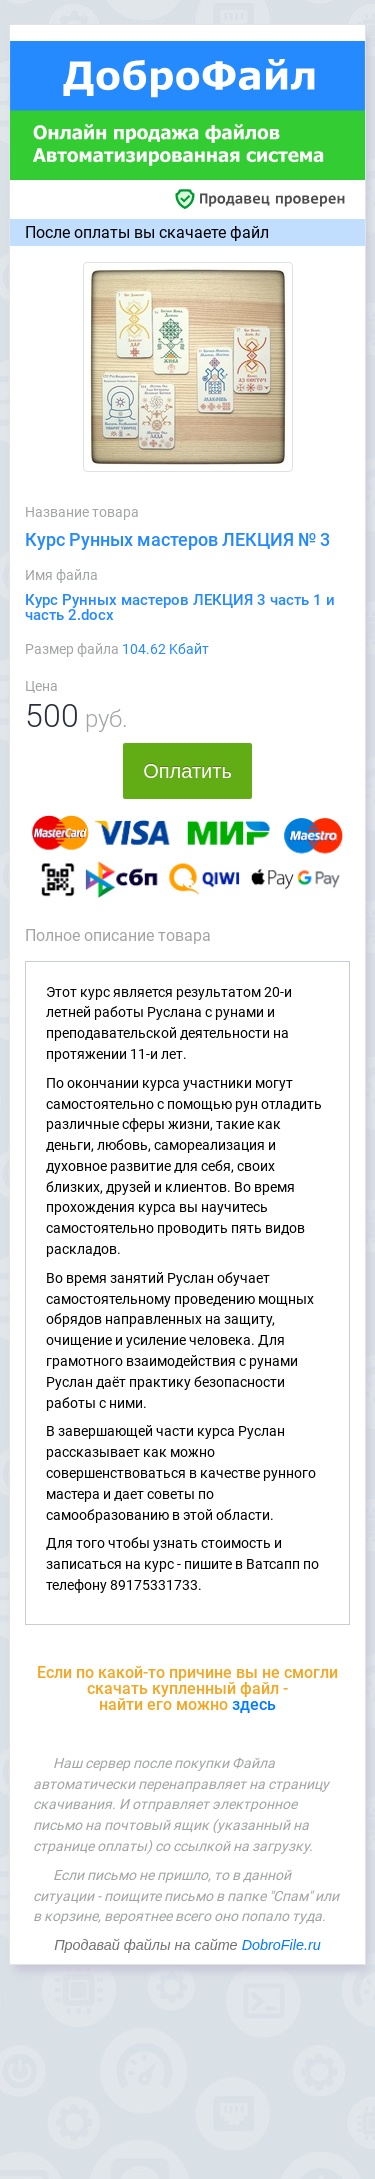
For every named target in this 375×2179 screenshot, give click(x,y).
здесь (254, 1704)
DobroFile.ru (281, 1945)
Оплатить (187, 771)
